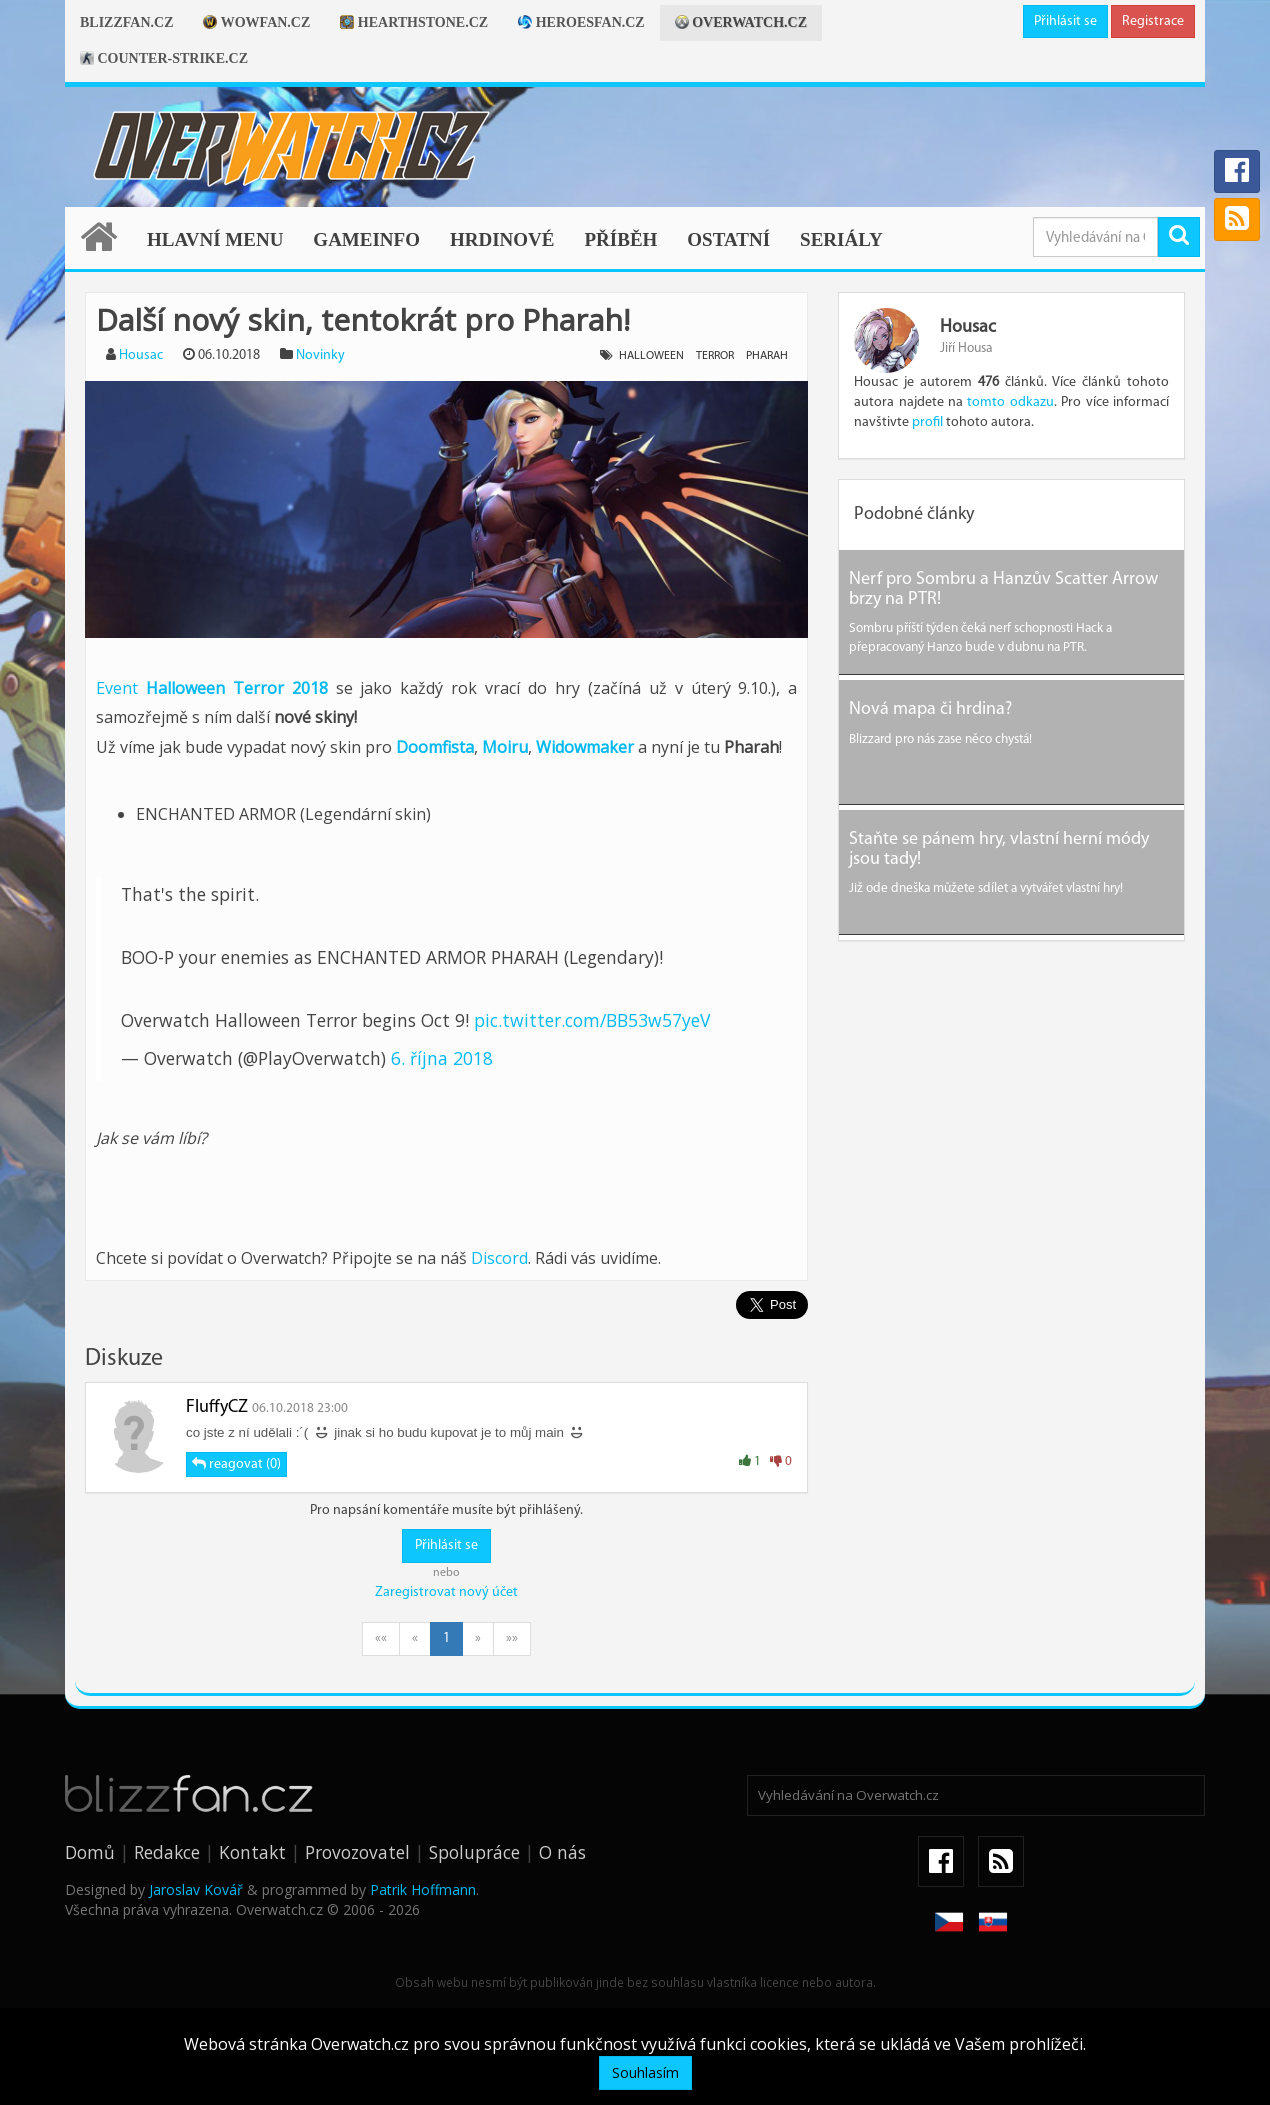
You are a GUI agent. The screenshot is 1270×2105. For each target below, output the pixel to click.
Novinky (320, 355)
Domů (90, 1852)
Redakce (167, 1852)
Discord (499, 1258)
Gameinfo (366, 239)
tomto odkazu (1010, 402)
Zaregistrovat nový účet (446, 1592)
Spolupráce (474, 1852)
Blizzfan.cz (126, 22)
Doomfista (435, 747)
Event (212, 688)
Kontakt (252, 1852)
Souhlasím (645, 2072)
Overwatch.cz (741, 22)
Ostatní (728, 239)
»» (512, 1638)
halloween (651, 356)
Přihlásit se (1065, 21)
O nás (562, 1852)
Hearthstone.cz (414, 22)
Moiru (505, 747)
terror (715, 356)
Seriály (841, 239)
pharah (767, 356)
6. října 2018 (442, 1058)
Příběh (620, 239)
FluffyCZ (217, 1407)
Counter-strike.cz (164, 58)
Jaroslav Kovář (196, 1889)
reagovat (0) (236, 1464)
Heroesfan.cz (581, 22)
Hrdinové (502, 239)
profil (927, 422)
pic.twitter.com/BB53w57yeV (592, 1020)
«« (381, 1638)
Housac (141, 355)
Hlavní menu (215, 239)
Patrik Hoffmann (423, 1889)
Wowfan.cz (256, 22)
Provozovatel (357, 1852)
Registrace (1153, 21)
